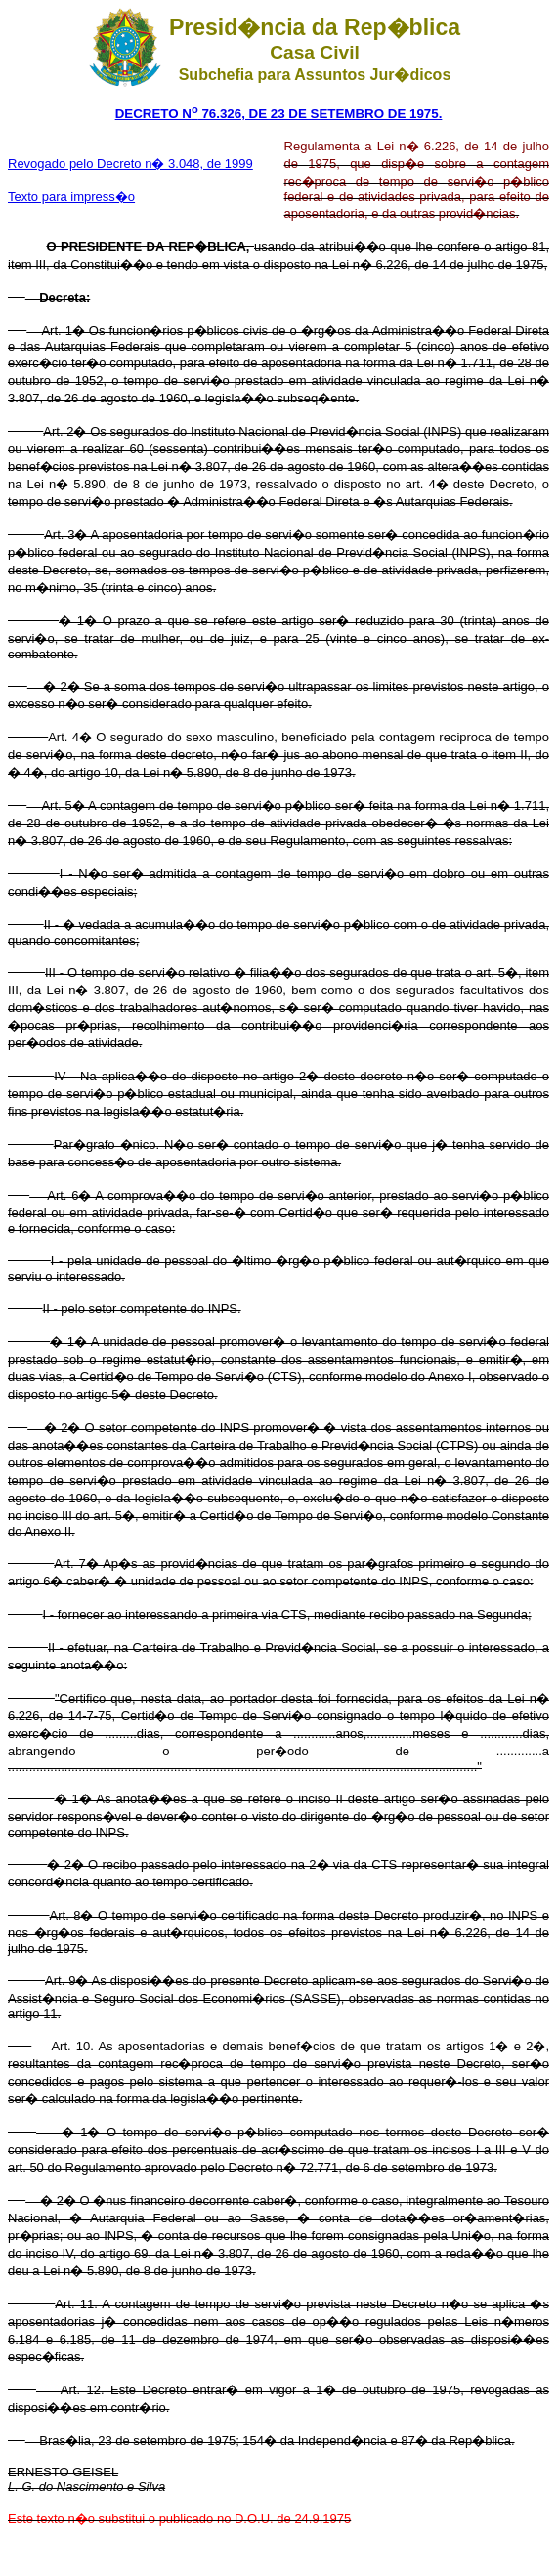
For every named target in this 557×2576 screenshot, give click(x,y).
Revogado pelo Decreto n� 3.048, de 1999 (130, 163)
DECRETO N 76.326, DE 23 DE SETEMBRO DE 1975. (279, 113)
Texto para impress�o (71, 197)
